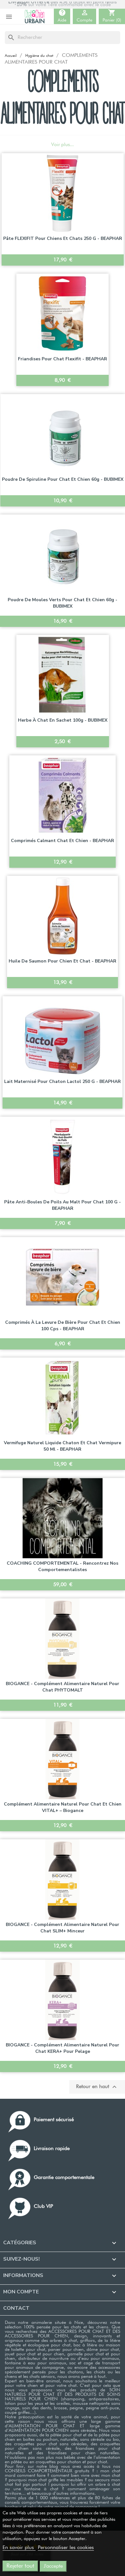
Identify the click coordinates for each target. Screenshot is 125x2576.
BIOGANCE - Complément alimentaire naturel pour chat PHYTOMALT (62, 1687)
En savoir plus (19, 2547)
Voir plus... (62, 144)
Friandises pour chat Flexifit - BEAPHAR (62, 359)
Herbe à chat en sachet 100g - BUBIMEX (62, 720)
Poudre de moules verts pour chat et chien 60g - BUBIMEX (62, 603)
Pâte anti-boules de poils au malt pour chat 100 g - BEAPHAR (62, 1205)
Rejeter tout (20, 2566)
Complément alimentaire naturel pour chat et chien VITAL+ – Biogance (62, 1807)
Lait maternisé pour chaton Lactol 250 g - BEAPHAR (62, 1081)
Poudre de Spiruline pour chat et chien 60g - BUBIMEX (62, 479)
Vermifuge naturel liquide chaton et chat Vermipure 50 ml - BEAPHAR (62, 1446)
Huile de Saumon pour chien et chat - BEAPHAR (62, 961)
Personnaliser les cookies (66, 2547)
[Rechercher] (62, 37)
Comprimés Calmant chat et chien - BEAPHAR (62, 841)
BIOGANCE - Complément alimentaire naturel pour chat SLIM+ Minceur (62, 1927)
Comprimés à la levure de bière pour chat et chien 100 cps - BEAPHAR (62, 1325)
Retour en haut (97, 2087)
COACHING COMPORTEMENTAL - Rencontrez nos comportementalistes (62, 1566)
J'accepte (53, 2566)
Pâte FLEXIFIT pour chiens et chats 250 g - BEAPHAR (62, 238)
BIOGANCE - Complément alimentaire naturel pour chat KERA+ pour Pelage (62, 2048)
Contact (16, 2308)
